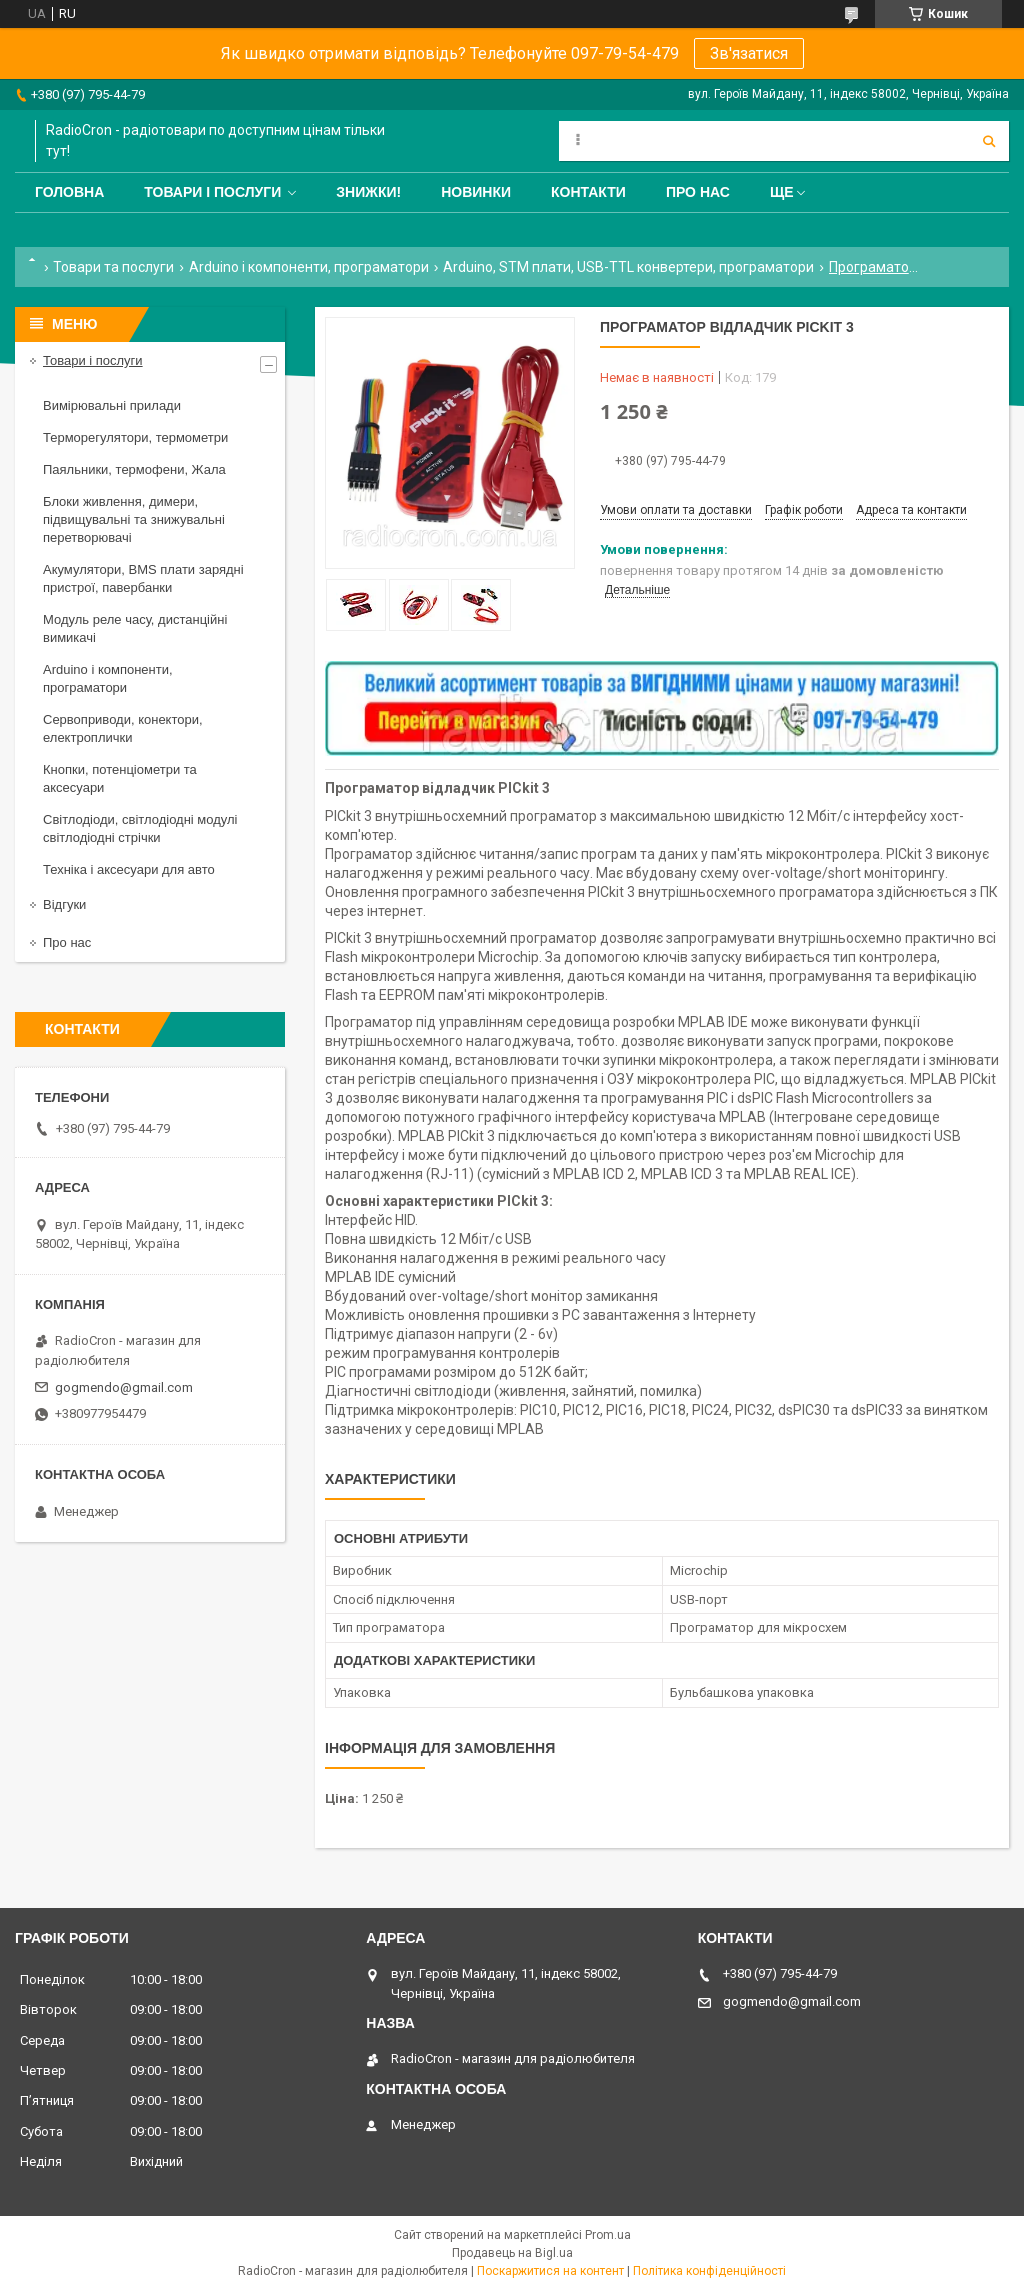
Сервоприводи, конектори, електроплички (123, 728)
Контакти (588, 192)
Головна (69, 192)
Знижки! (368, 192)
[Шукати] (989, 141)
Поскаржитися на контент (550, 2271)
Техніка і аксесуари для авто (129, 869)
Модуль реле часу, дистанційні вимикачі (135, 628)
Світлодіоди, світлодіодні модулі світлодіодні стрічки (140, 828)
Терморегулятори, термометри (135, 437)
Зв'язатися (749, 53)
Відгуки (64, 904)
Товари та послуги (113, 267)
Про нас (698, 192)
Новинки (476, 192)
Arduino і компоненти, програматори (309, 267)
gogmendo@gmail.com (124, 1387)
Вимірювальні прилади (112, 405)
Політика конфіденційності (709, 2271)
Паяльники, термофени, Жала (134, 469)
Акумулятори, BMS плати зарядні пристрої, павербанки (143, 578)
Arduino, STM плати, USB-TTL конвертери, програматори (628, 267)
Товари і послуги (212, 192)
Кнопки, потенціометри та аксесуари (120, 778)
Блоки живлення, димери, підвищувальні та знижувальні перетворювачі (134, 519)
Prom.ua (608, 2235)
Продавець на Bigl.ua (512, 2253)
